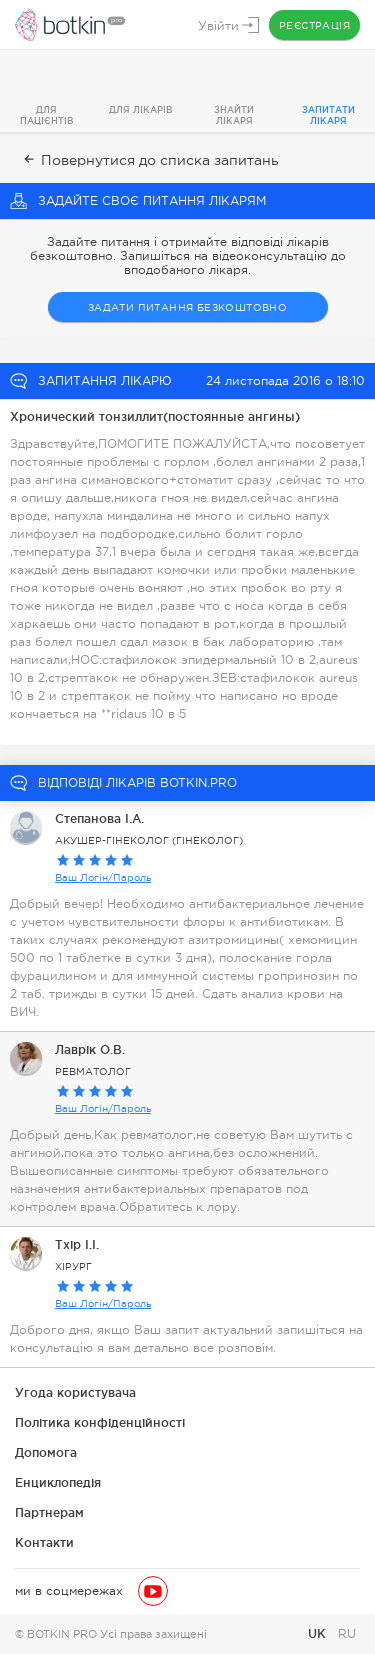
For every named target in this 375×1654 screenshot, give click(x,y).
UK (319, 1633)
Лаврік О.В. (90, 1049)
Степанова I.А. (99, 818)
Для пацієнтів (47, 115)
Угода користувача (75, 1392)
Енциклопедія (58, 1482)
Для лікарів (141, 110)
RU (347, 1634)
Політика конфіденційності (100, 1422)
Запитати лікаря (328, 115)
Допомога (46, 1452)
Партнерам (49, 1512)
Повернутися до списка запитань (149, 160)
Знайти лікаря (234, 115)
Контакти (44, 1542)
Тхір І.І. (77, 1244)
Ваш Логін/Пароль (103, 877)
